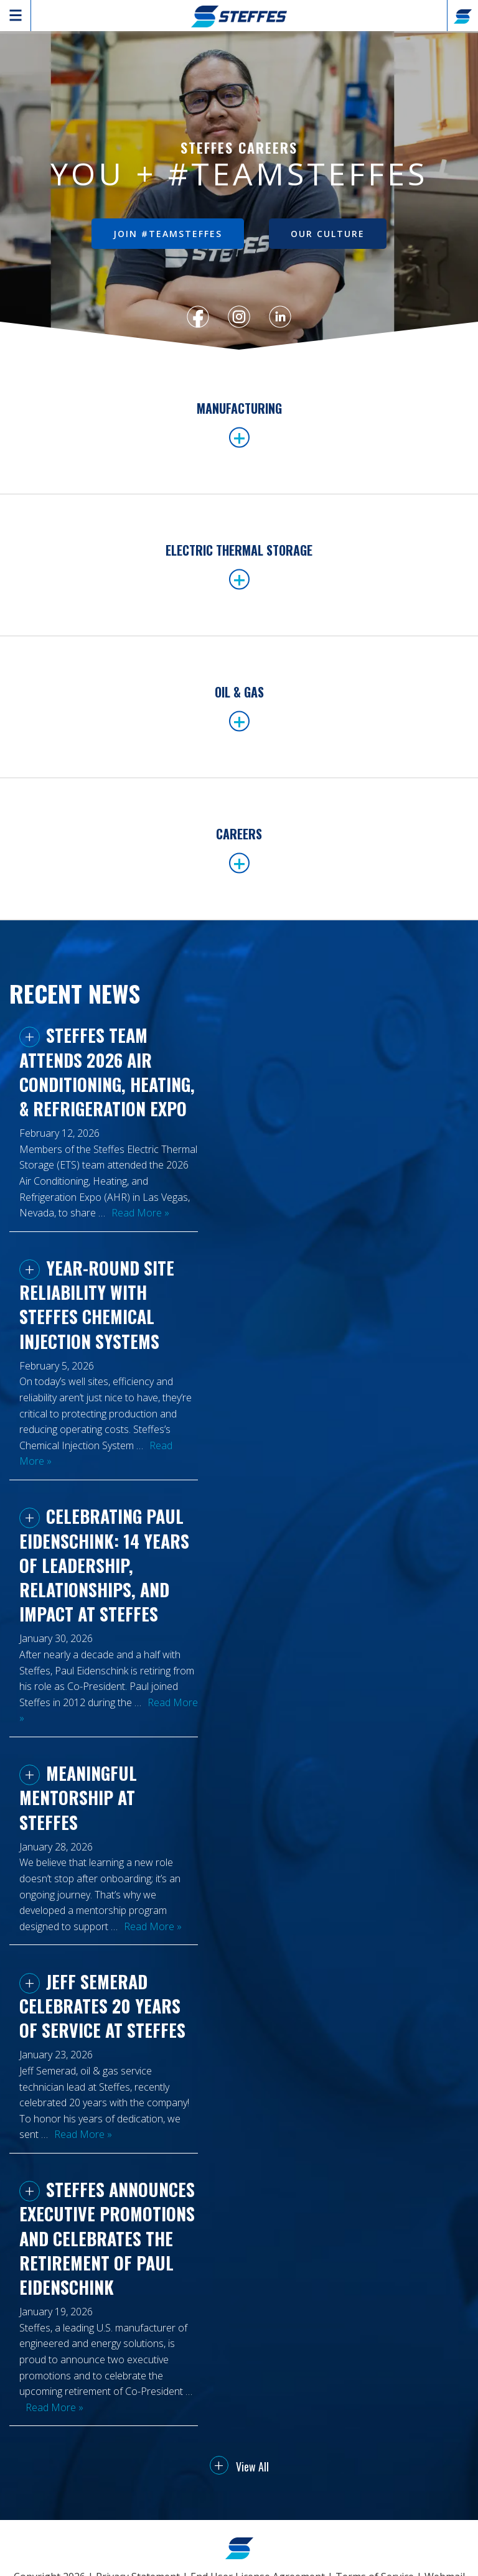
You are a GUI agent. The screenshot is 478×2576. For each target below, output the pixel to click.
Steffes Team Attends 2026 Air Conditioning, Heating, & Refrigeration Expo (107, 1071)
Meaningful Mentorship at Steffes (78, 1797)
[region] (239, 192)
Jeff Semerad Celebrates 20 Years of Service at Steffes (102, 2006)
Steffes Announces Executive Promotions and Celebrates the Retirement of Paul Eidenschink (107, 2238)
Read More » (140, 1213)
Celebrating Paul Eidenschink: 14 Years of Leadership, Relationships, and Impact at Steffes (104, 1564)
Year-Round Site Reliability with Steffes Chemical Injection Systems (96, 1304)
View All (239, 2465)
